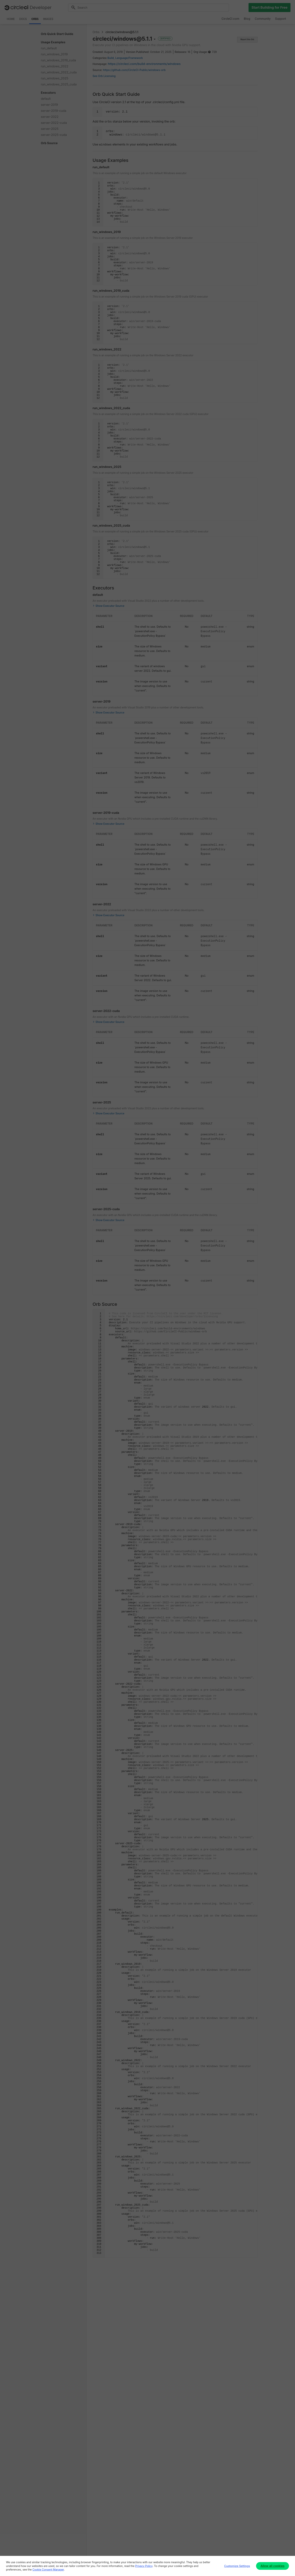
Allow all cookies (272, 2566)
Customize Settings (237, 2566)
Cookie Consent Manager (48, 2569)
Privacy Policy (144, 2566)
